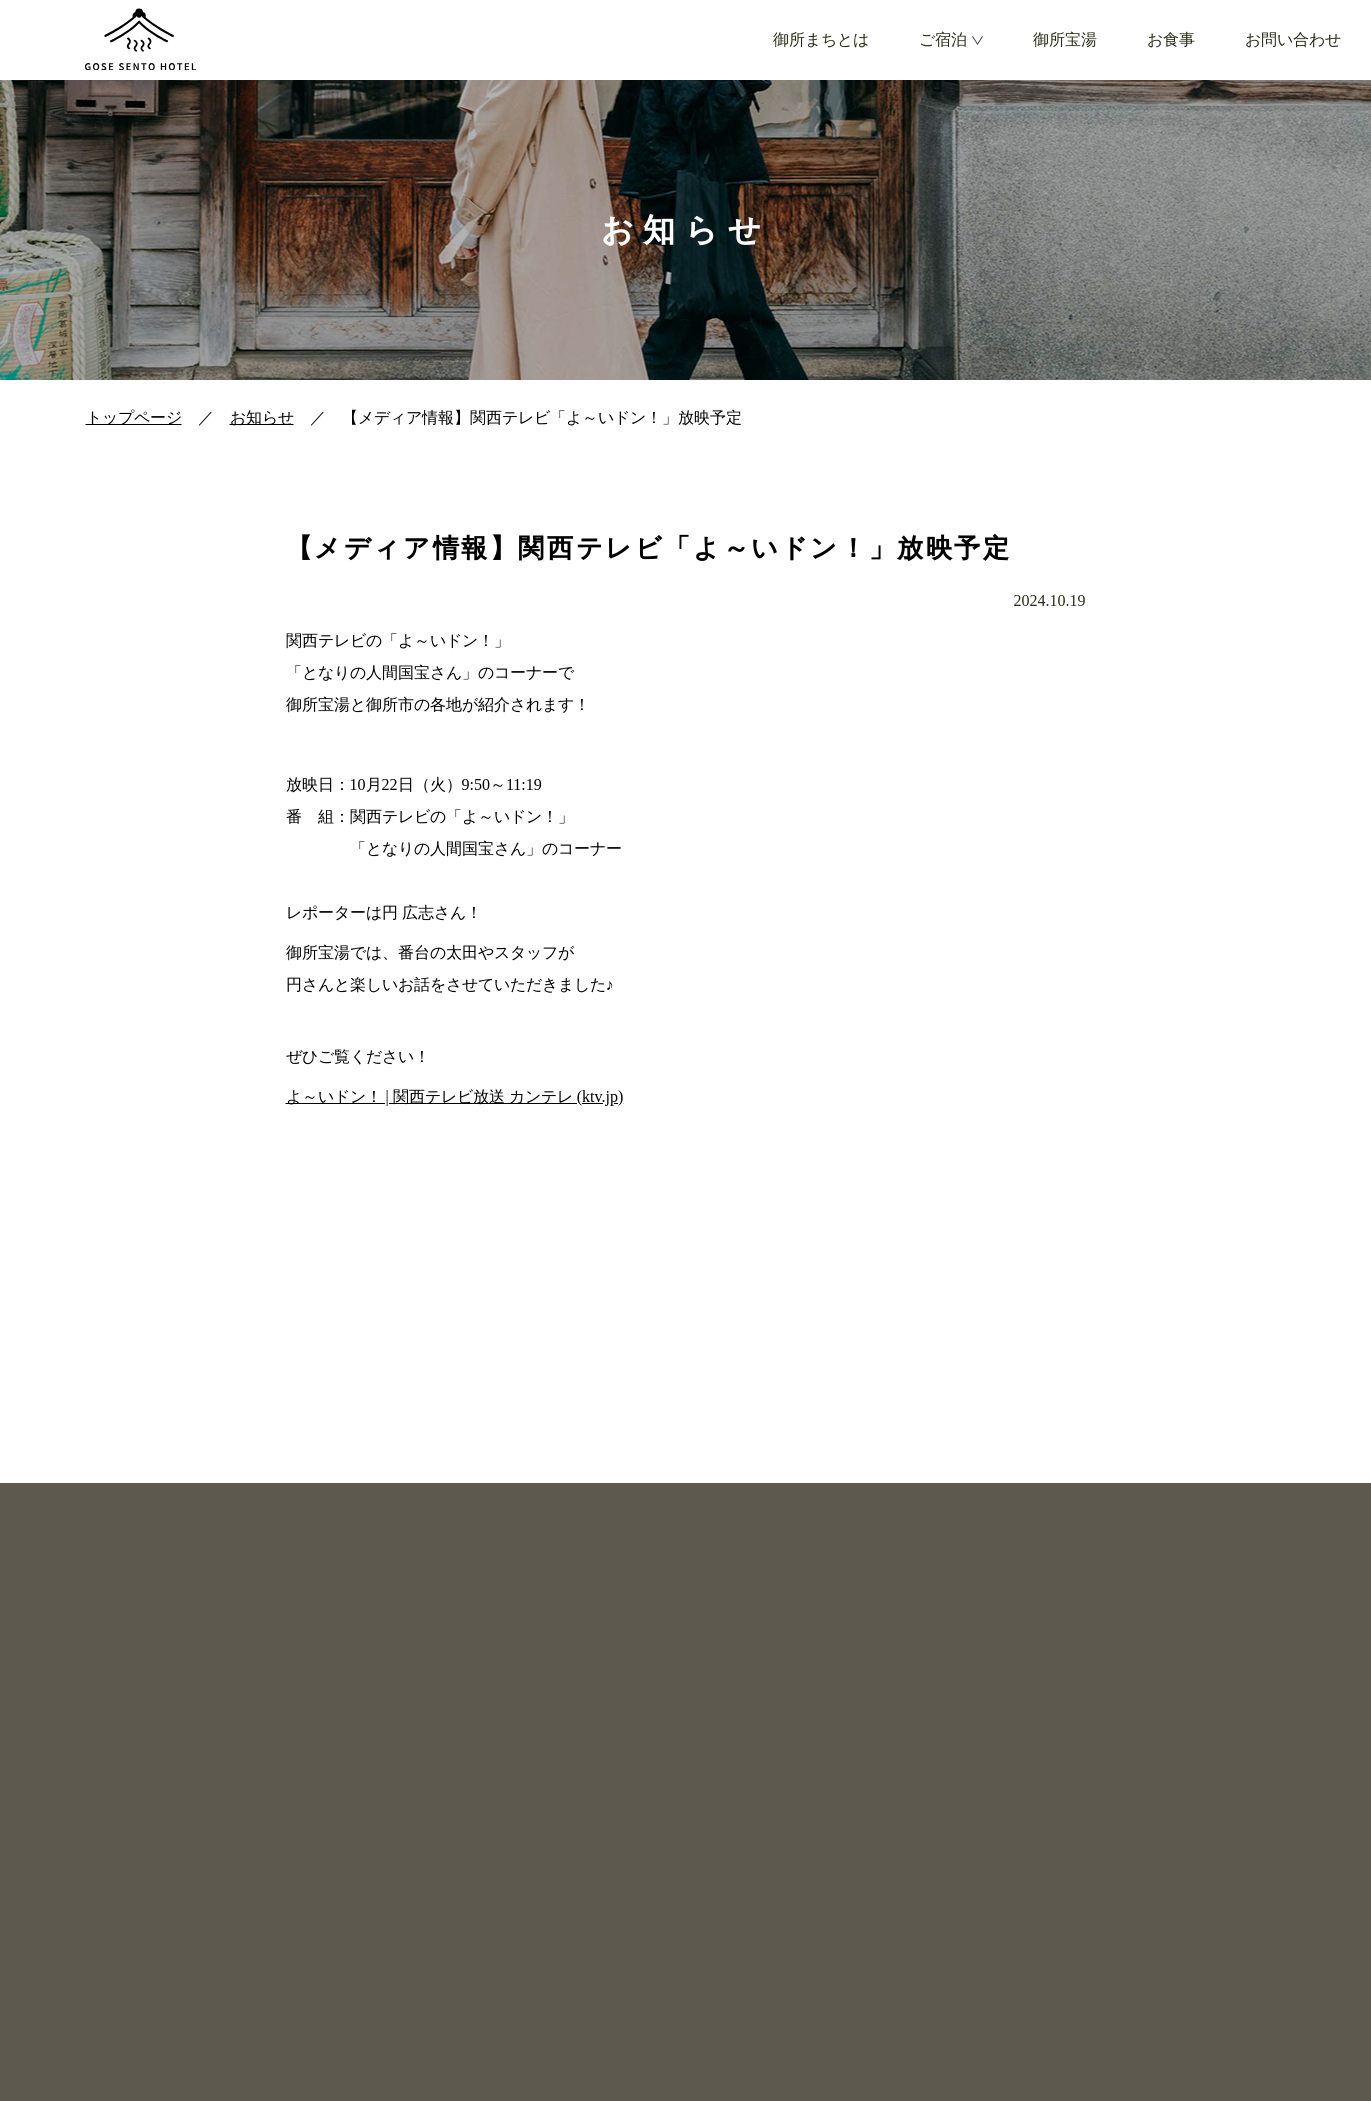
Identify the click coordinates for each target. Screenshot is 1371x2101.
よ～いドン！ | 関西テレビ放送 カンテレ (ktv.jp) (455, 1096)
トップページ (134, 417)
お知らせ (262, 417)
